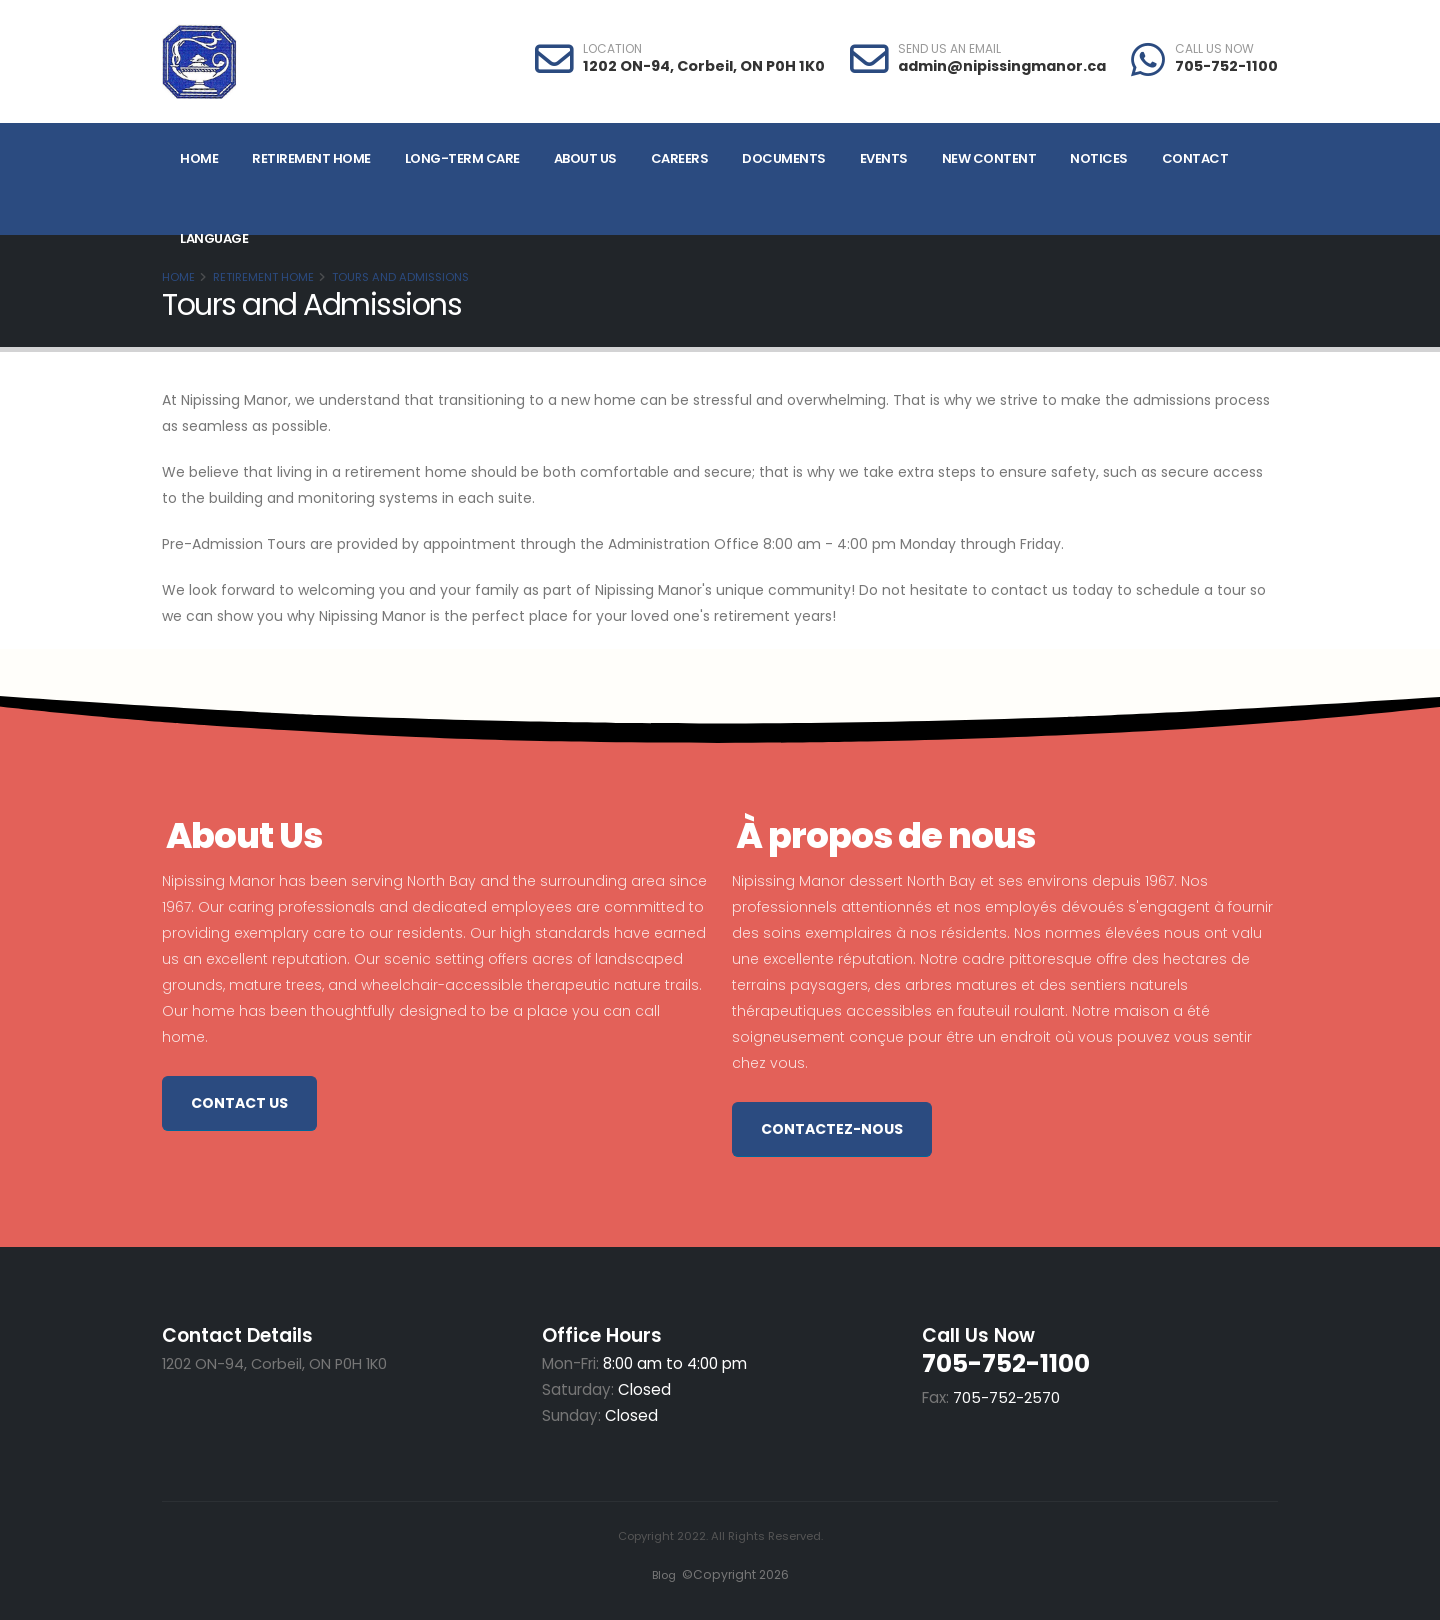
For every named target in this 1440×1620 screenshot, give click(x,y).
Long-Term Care (462, 158)
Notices (1099, 158)
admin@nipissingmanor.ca (1002, 66)
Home (199, 158)
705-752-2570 (1006, 1397)
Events (884, 158)
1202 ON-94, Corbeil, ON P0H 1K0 (704, 66)
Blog (662, 1575)
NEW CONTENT (989, 158)
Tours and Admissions (400, 277)
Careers (680, 158)
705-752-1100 (1226, 66)
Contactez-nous (832, 1129)
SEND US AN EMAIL (949, 49)
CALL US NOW (1214, 49)
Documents (784, 158)
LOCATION (612, 49)
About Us (585, 158)
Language (214, 238)
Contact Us (239, 1103)
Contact (1195, 158)
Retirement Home (311, 158)
